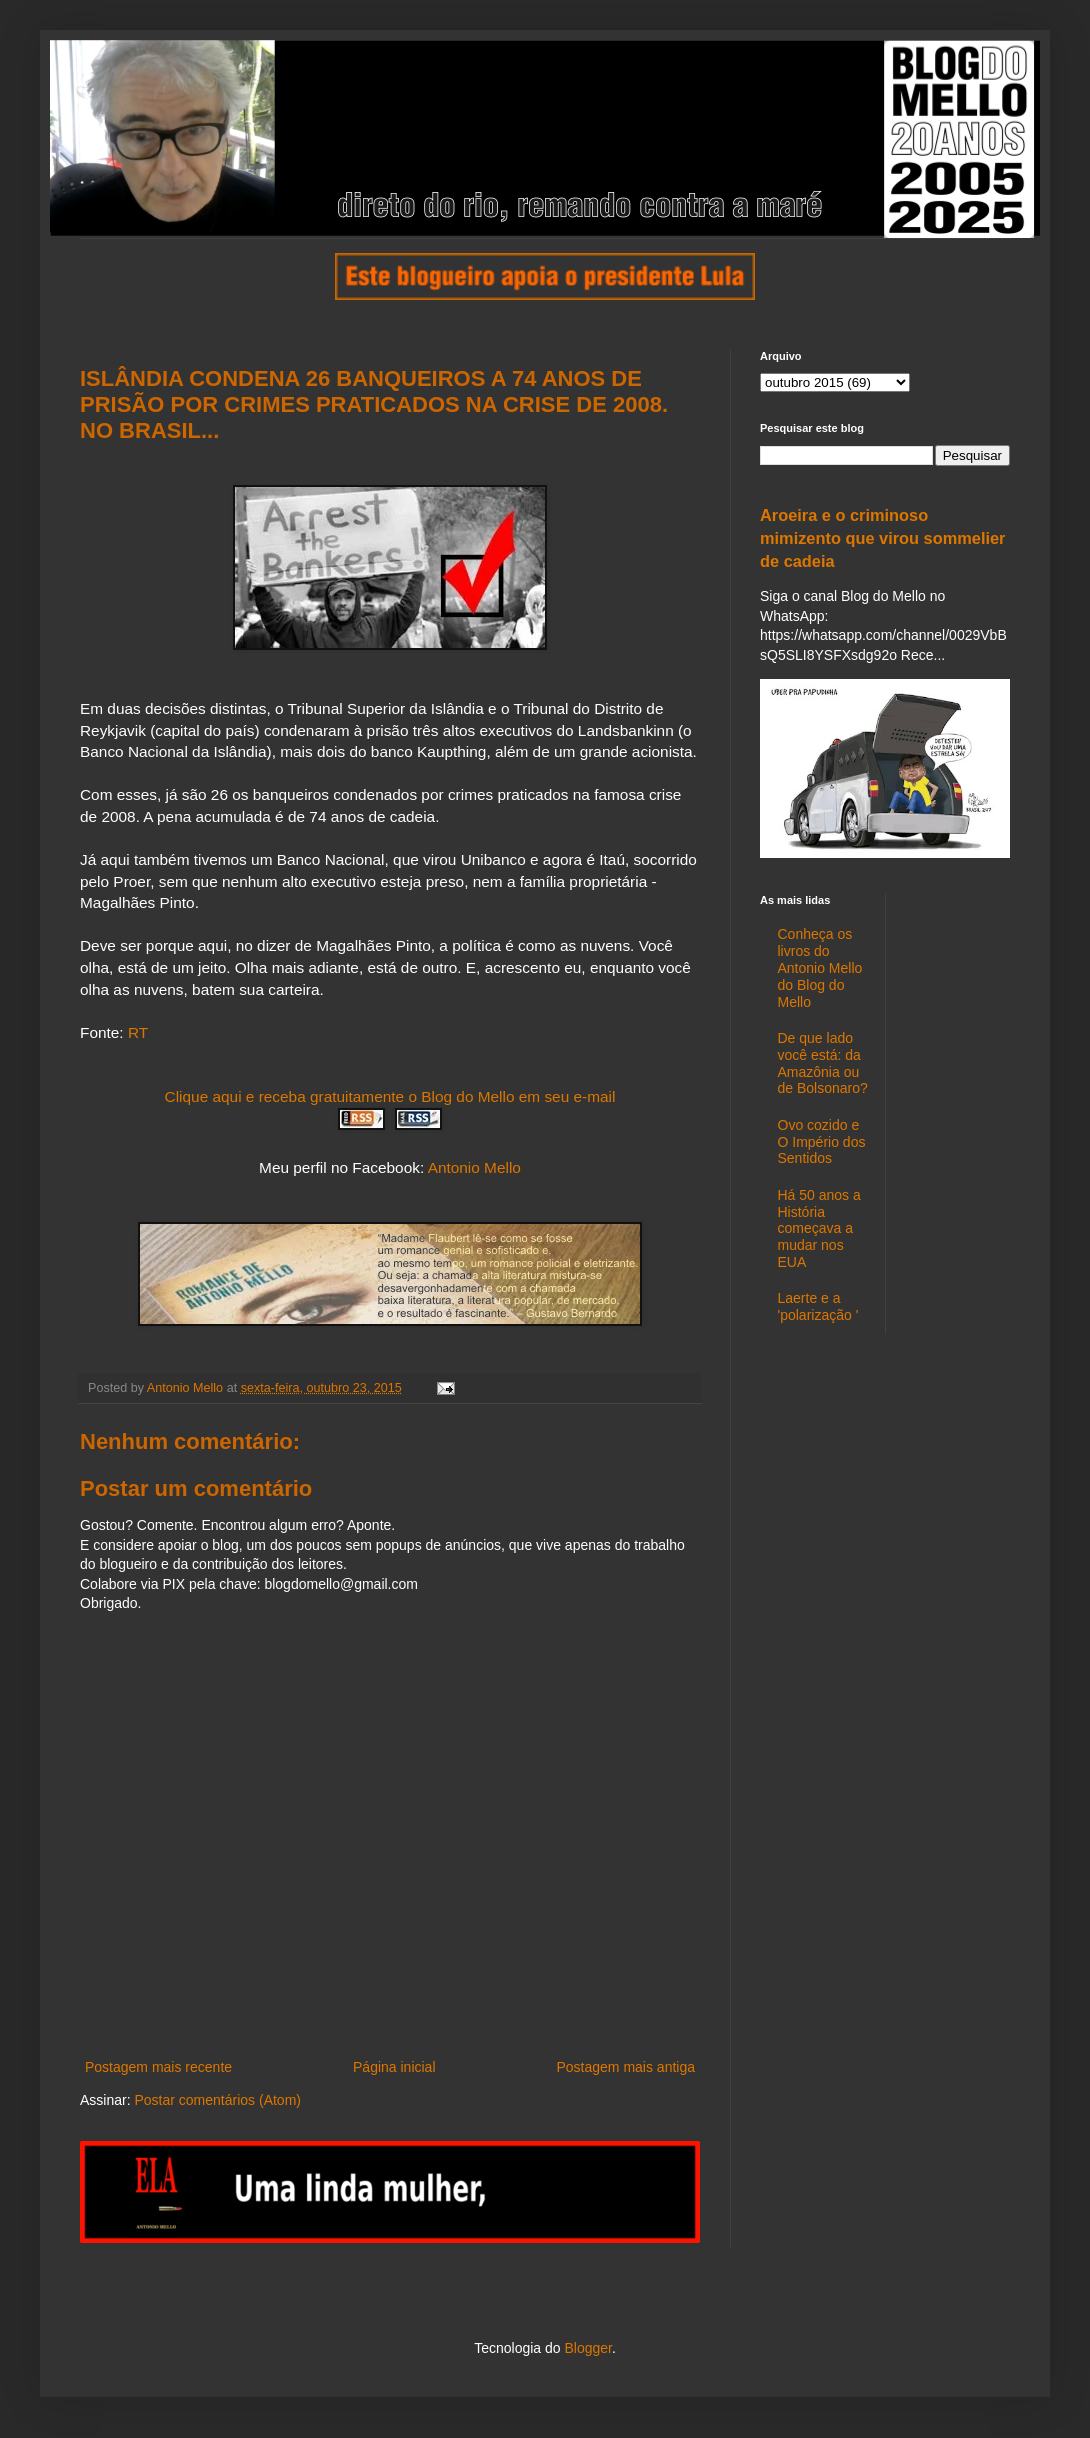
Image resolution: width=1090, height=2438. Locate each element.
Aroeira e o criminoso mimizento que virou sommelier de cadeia (882, 538)
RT (138, 1032)
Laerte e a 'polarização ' (818, 1306)
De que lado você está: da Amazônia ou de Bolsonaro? (823, 1063)
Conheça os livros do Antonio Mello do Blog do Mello (820, 967)
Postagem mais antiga (625, 2067)
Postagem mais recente (158, 2067)
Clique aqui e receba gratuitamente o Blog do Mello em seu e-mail (390, 1096)
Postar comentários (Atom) (217, 2100)
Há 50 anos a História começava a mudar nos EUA (819, 1228)
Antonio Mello (474, 1167)
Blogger (587, 2348)
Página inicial (394, 2067)
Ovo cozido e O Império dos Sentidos (822, 1142)
